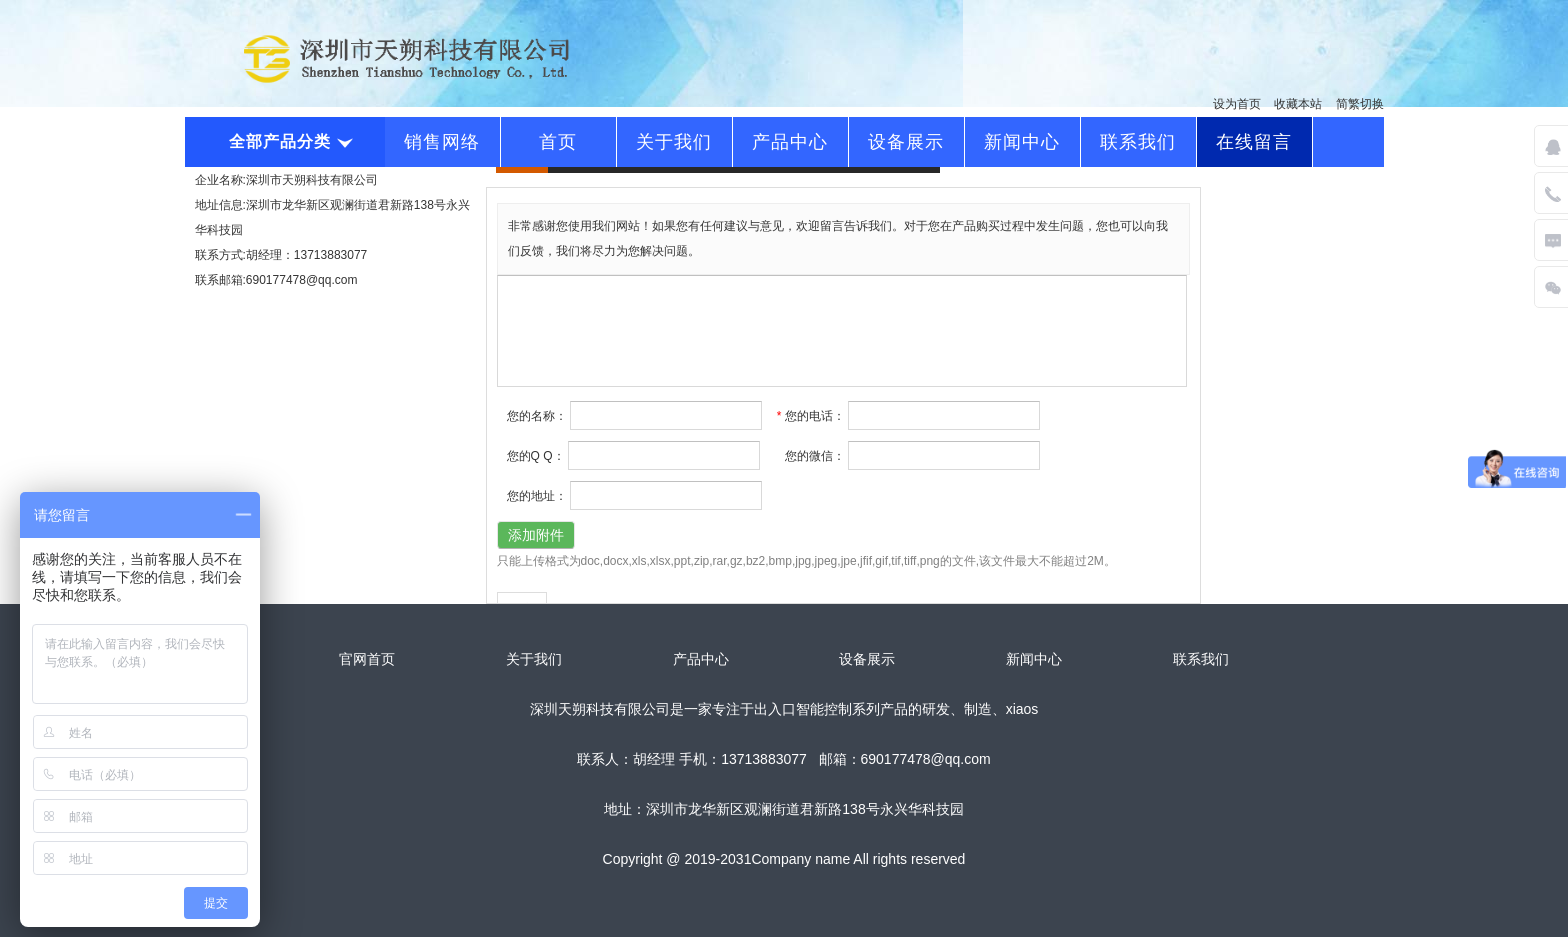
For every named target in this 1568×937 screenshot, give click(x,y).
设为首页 (1237, 104)
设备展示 (906, 142)
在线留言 (1254, 142)
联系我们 (1138, 142)
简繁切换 (1360, 104)
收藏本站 (1298, 104)
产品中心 (790, 142)
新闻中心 (1022, 142)
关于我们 (674, 142)
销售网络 (442, 142)
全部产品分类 (289, 141)
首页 (558, 142)
